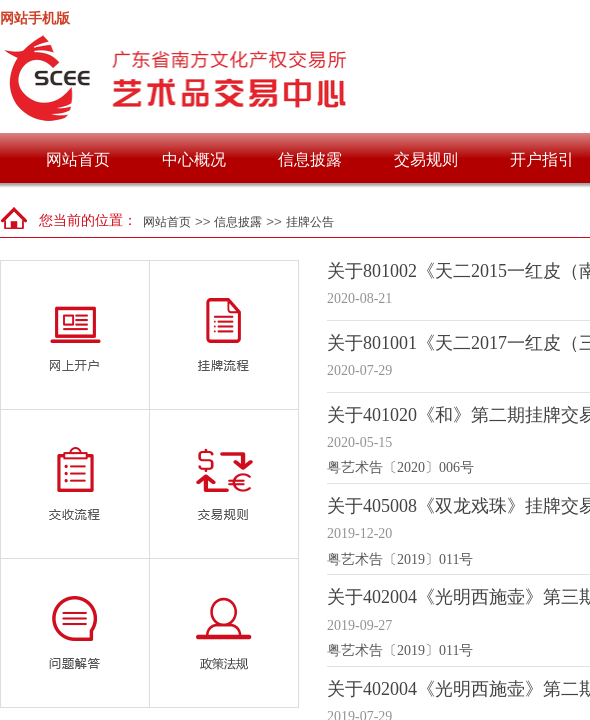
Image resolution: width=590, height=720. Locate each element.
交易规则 (426, 159)
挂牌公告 (310, 222)
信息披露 (310, 159)
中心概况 (194, 159)
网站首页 (78, 159)
